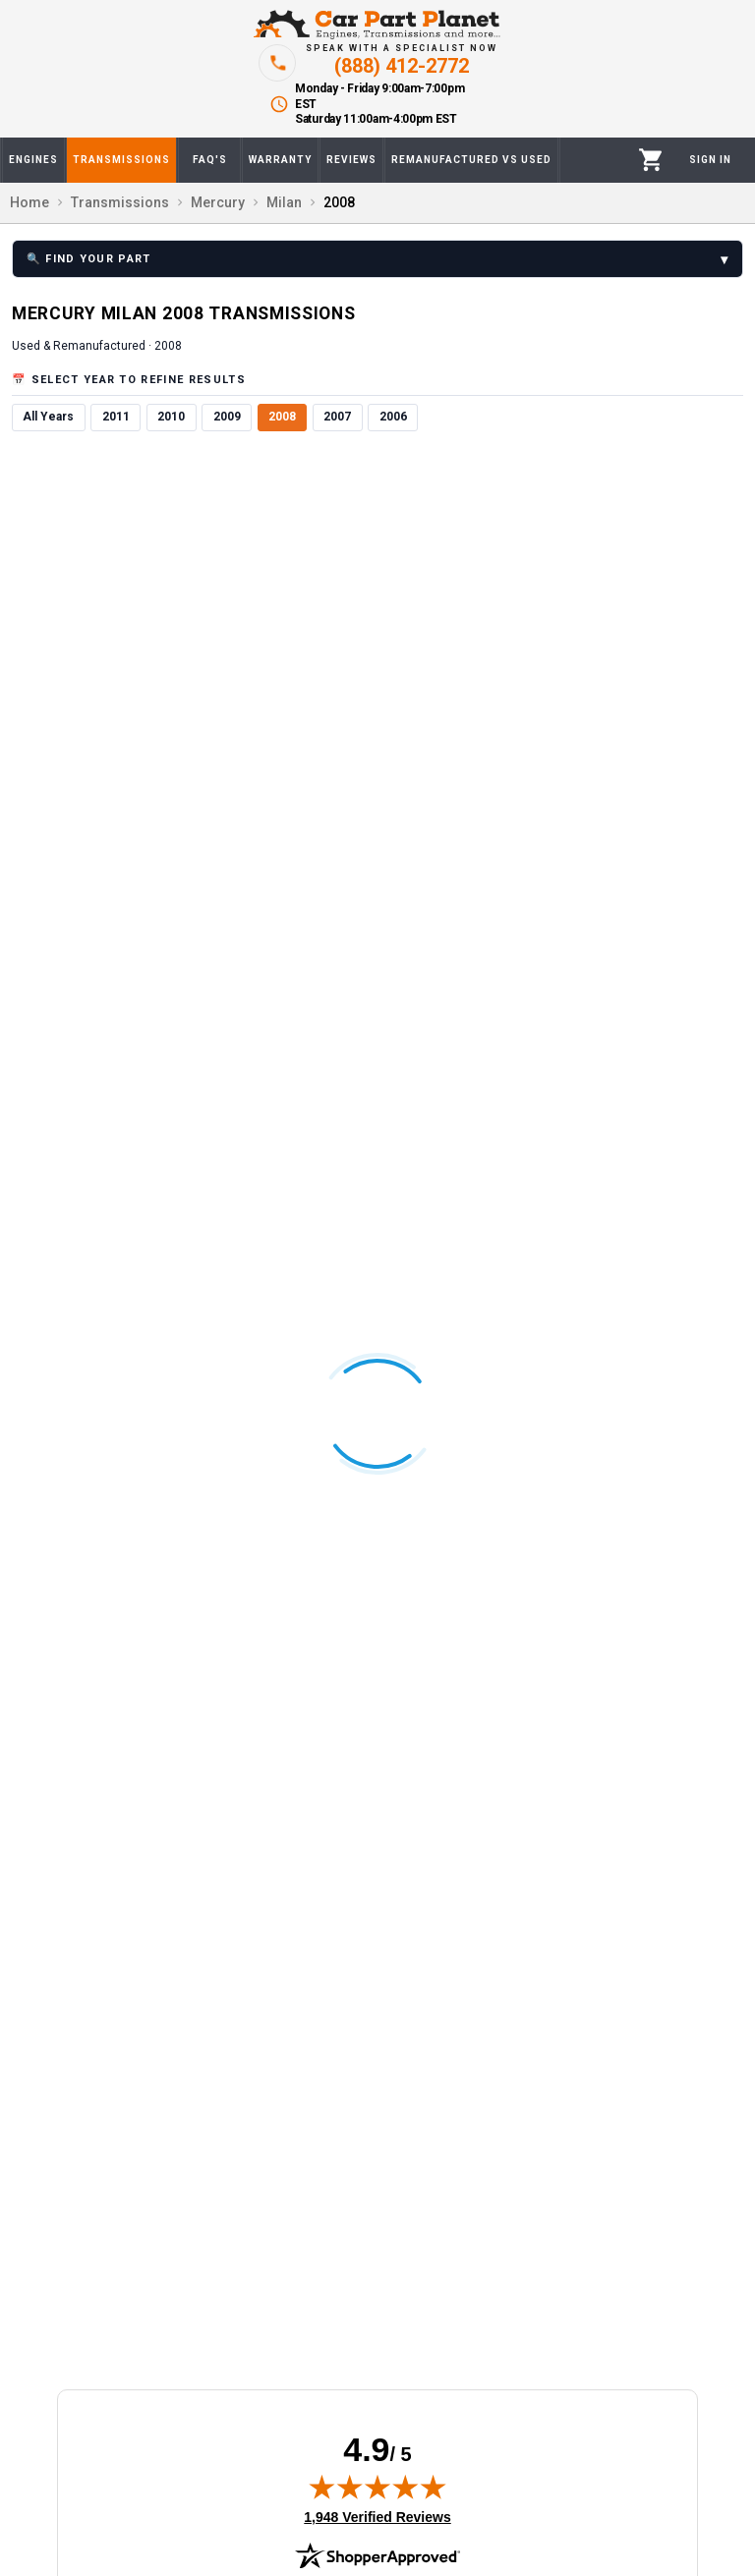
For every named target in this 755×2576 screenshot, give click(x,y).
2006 (393, 416)
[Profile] (710, 160)
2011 (116, 416)
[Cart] (651, 160)
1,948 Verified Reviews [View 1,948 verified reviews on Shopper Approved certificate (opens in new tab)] (377, 2516)
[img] (377, 2486)
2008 (282, 416)
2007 (337, 416)
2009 (227, 416)
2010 (171, 416)
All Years (48, 416)
